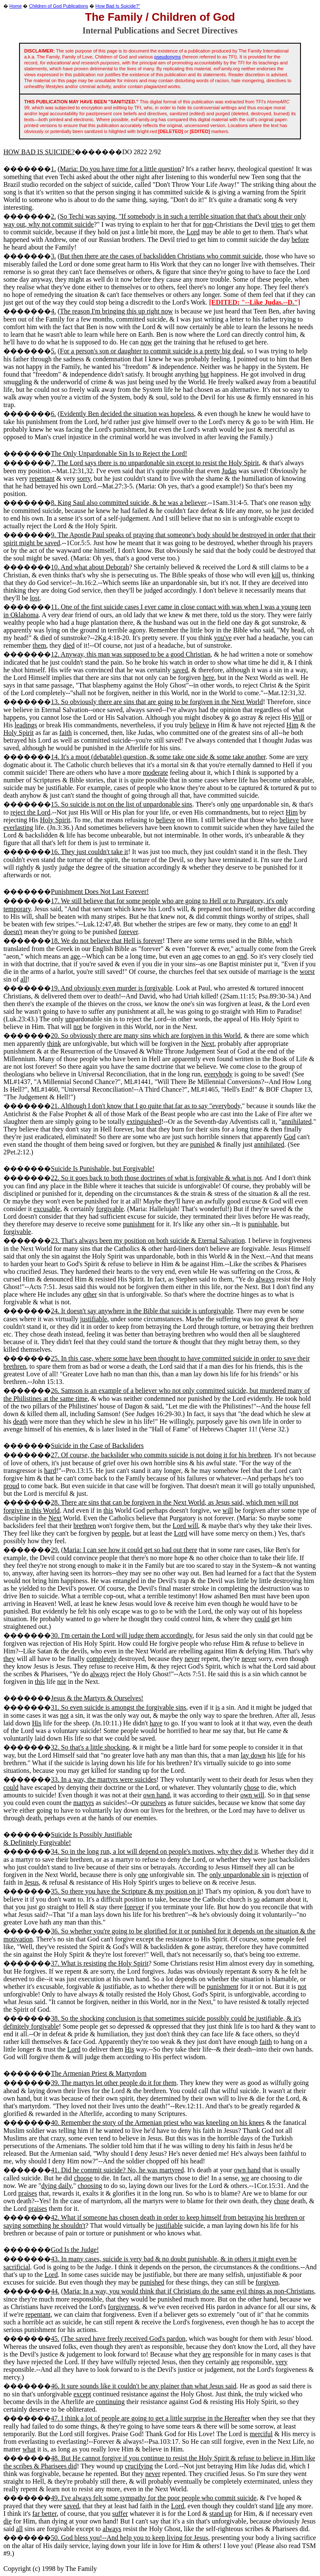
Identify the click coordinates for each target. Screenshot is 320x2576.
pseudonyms (167, 56)
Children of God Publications (58, 5)
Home (15, 5)
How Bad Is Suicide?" (117, 5)
